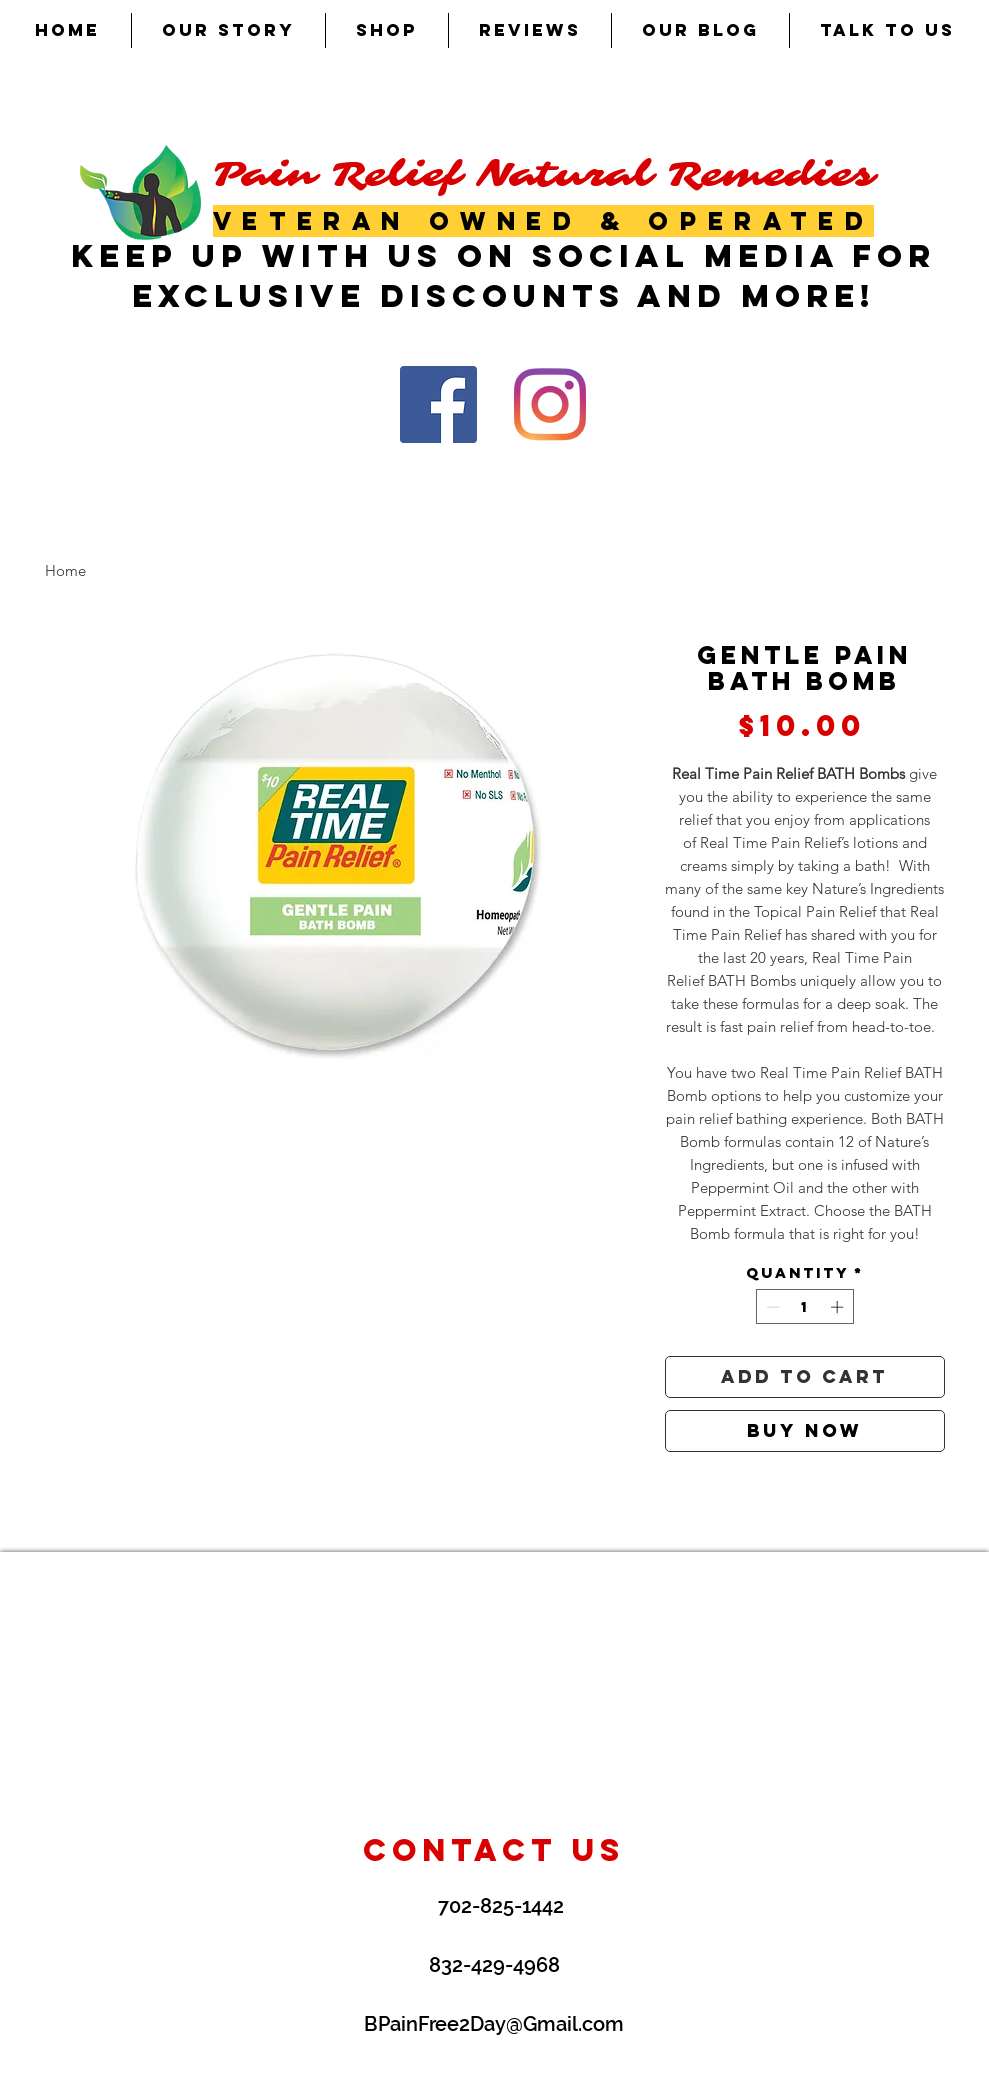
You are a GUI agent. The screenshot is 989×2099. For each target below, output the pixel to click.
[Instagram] (550, 404)
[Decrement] (771, 1307)
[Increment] (839, 1307)
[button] (387, 30)
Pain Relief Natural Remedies (544, 174)
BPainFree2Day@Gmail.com (494, 2024)
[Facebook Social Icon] (438, 404)
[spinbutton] (804, 1307)
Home (65, 570)
